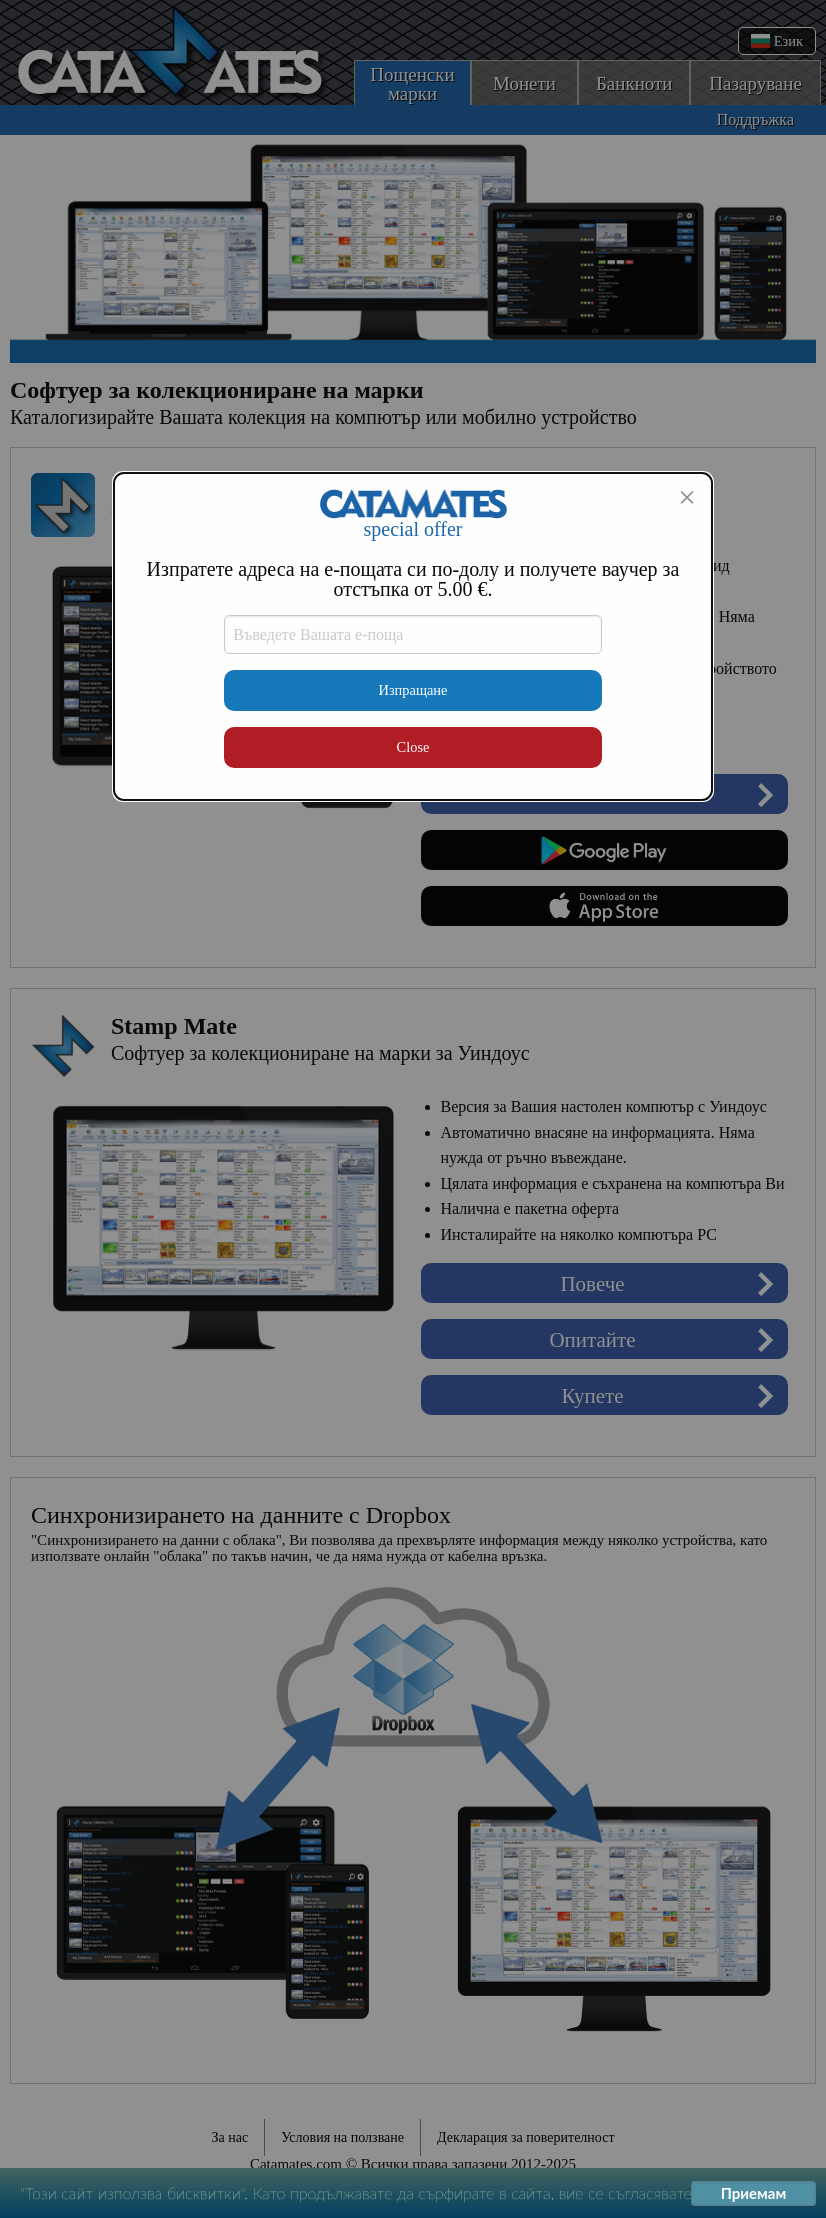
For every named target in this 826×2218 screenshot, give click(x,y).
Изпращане (413, 690)
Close (413, 747)
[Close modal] (687, 497)
